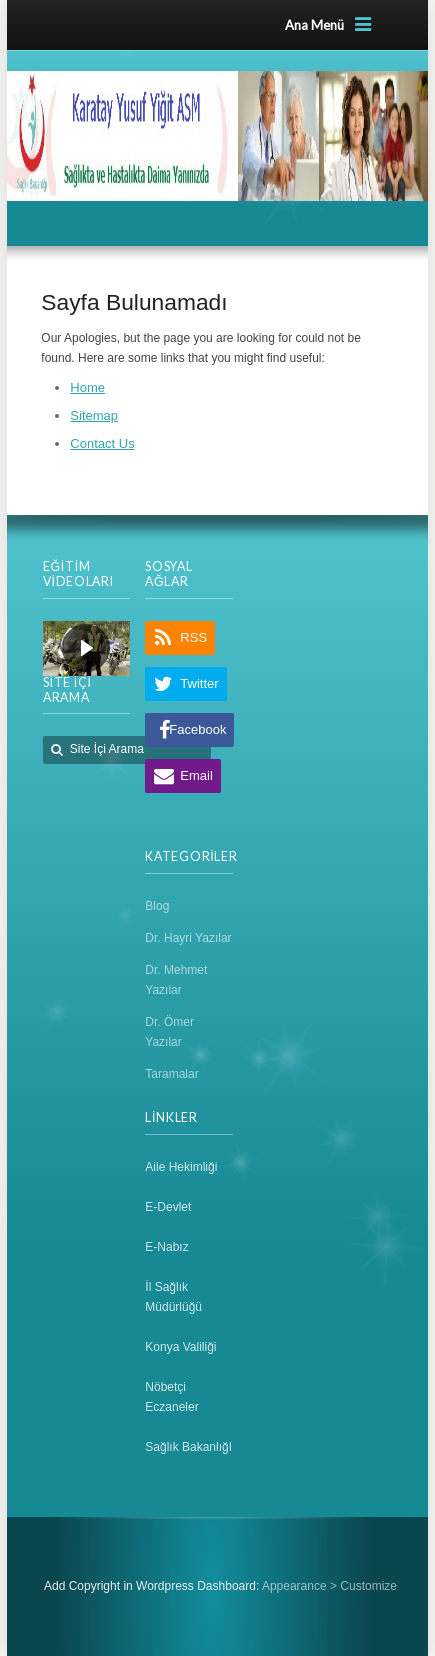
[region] (86, 648)
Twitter (199, 683)
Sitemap (94, 415)
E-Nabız (166, 1247)
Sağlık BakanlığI (188, 1447)
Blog (157, 906)
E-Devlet (168, 1207)
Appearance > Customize (329, 1586)
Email (196, 775)
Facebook (197, 729)
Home (87, 387)
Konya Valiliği (180, 1347)
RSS (193, 637)
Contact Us (102, 443)
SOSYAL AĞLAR (168, 574)
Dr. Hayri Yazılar (188, 938)
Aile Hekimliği (181, 1167)
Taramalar (171, 1074)
